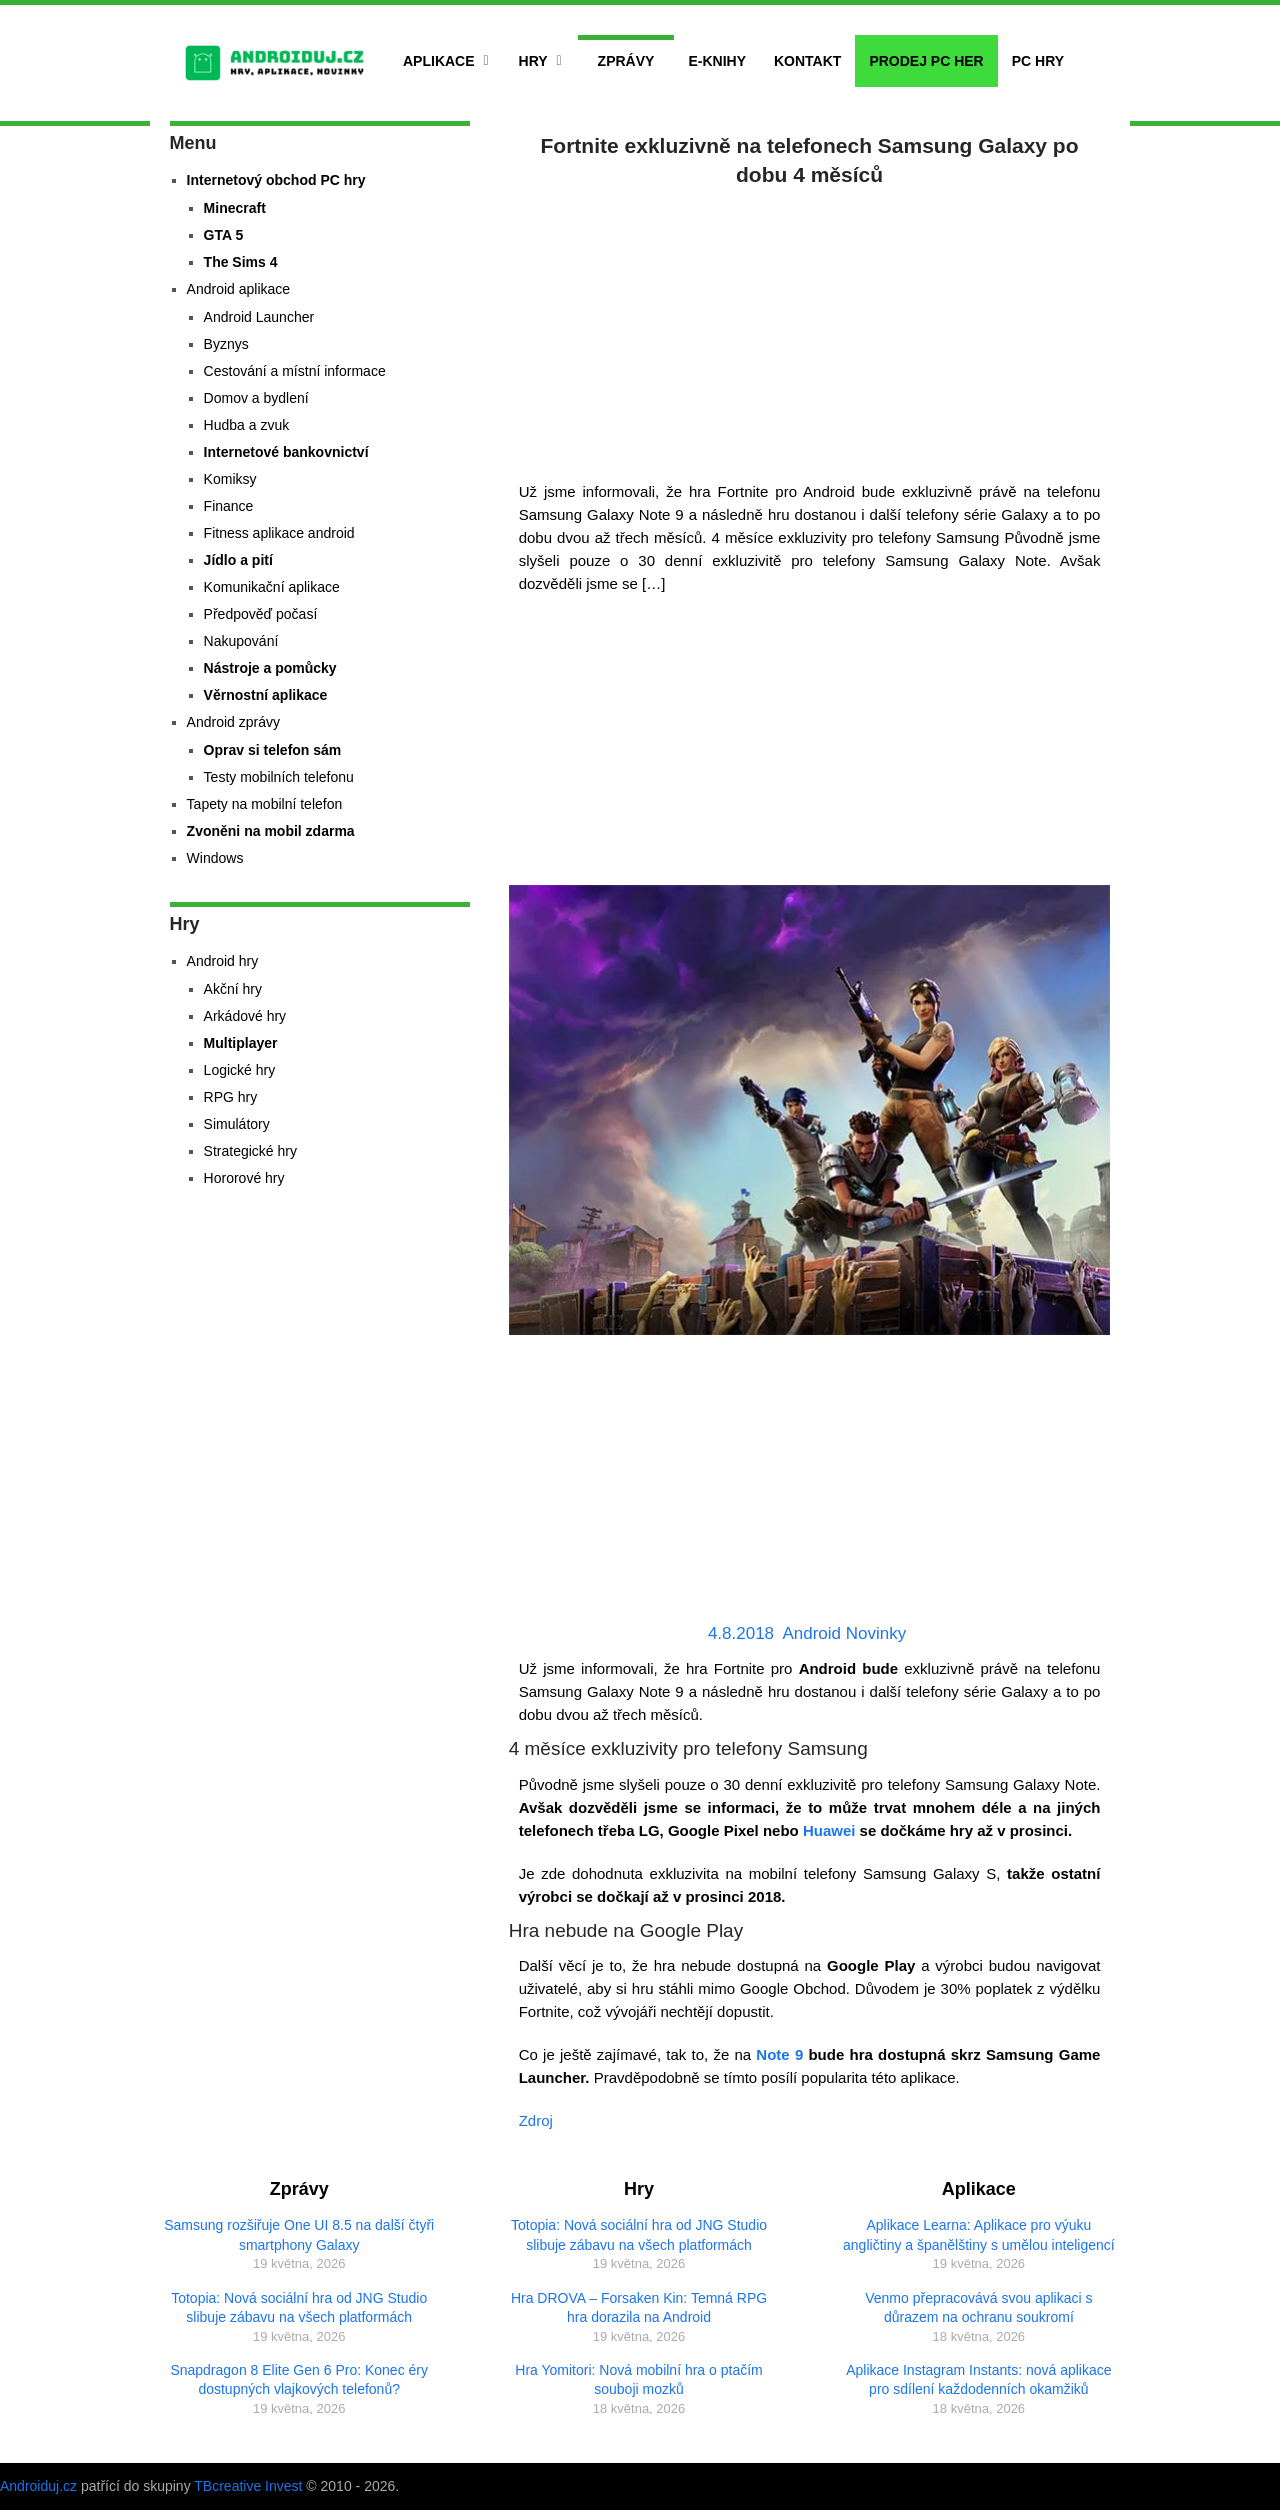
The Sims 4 (241, 262)
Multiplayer (241, 1043)
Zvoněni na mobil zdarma (271, 831)
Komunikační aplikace (272, 587)
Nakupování (241, 641)
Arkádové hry (245, 1016)
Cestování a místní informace (295, 371)
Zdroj (536, 2120)
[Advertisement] (810, 330)
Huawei (829, 1830)
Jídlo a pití (238, 560)
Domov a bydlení (256, 398)
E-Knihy (717, 61)
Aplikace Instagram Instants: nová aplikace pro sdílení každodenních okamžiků (978, 2380)
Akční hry (233, 989)
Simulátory (237, 1124)
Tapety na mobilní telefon (265, 804)
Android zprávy (233, 722)
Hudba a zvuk (247, 425)
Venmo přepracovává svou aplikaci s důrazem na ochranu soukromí (978, 2308)
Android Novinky (844, 1633)
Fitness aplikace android (279, 533)
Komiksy (230, 479)
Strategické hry (250, 1151)
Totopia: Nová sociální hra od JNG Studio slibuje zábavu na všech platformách (299, 2308)
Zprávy (626, 61)
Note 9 (779, 2054)
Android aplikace (239, 289)
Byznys (226, 344)
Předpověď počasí (261, 614)
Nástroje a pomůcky (270, 668)
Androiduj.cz (38, 2486)
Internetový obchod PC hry (276, 180)
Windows (215, 858)
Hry (533, 61)
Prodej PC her (926, 61)
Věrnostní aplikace (266, 695)
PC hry (1038, 61)
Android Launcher (259, 317)
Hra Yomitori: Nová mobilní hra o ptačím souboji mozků (638, 2380)
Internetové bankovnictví (286, 452)
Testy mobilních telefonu (279, 777)
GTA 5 (224, 235)
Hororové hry (244, 1178)
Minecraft (235, 208)
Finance (229, 506)
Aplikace (439, 61)
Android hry (223, 961)
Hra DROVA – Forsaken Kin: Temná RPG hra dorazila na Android (639, 2308)
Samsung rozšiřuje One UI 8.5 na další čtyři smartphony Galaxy (299, 2235)
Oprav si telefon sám (273, 750)
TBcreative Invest (248, 2486)
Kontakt (807, 61)
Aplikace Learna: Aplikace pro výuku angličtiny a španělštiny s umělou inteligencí (979, 2235)
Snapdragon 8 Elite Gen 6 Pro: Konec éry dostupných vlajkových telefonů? (299, 2380)
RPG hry (231, 1097)
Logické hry (240, 1070)
